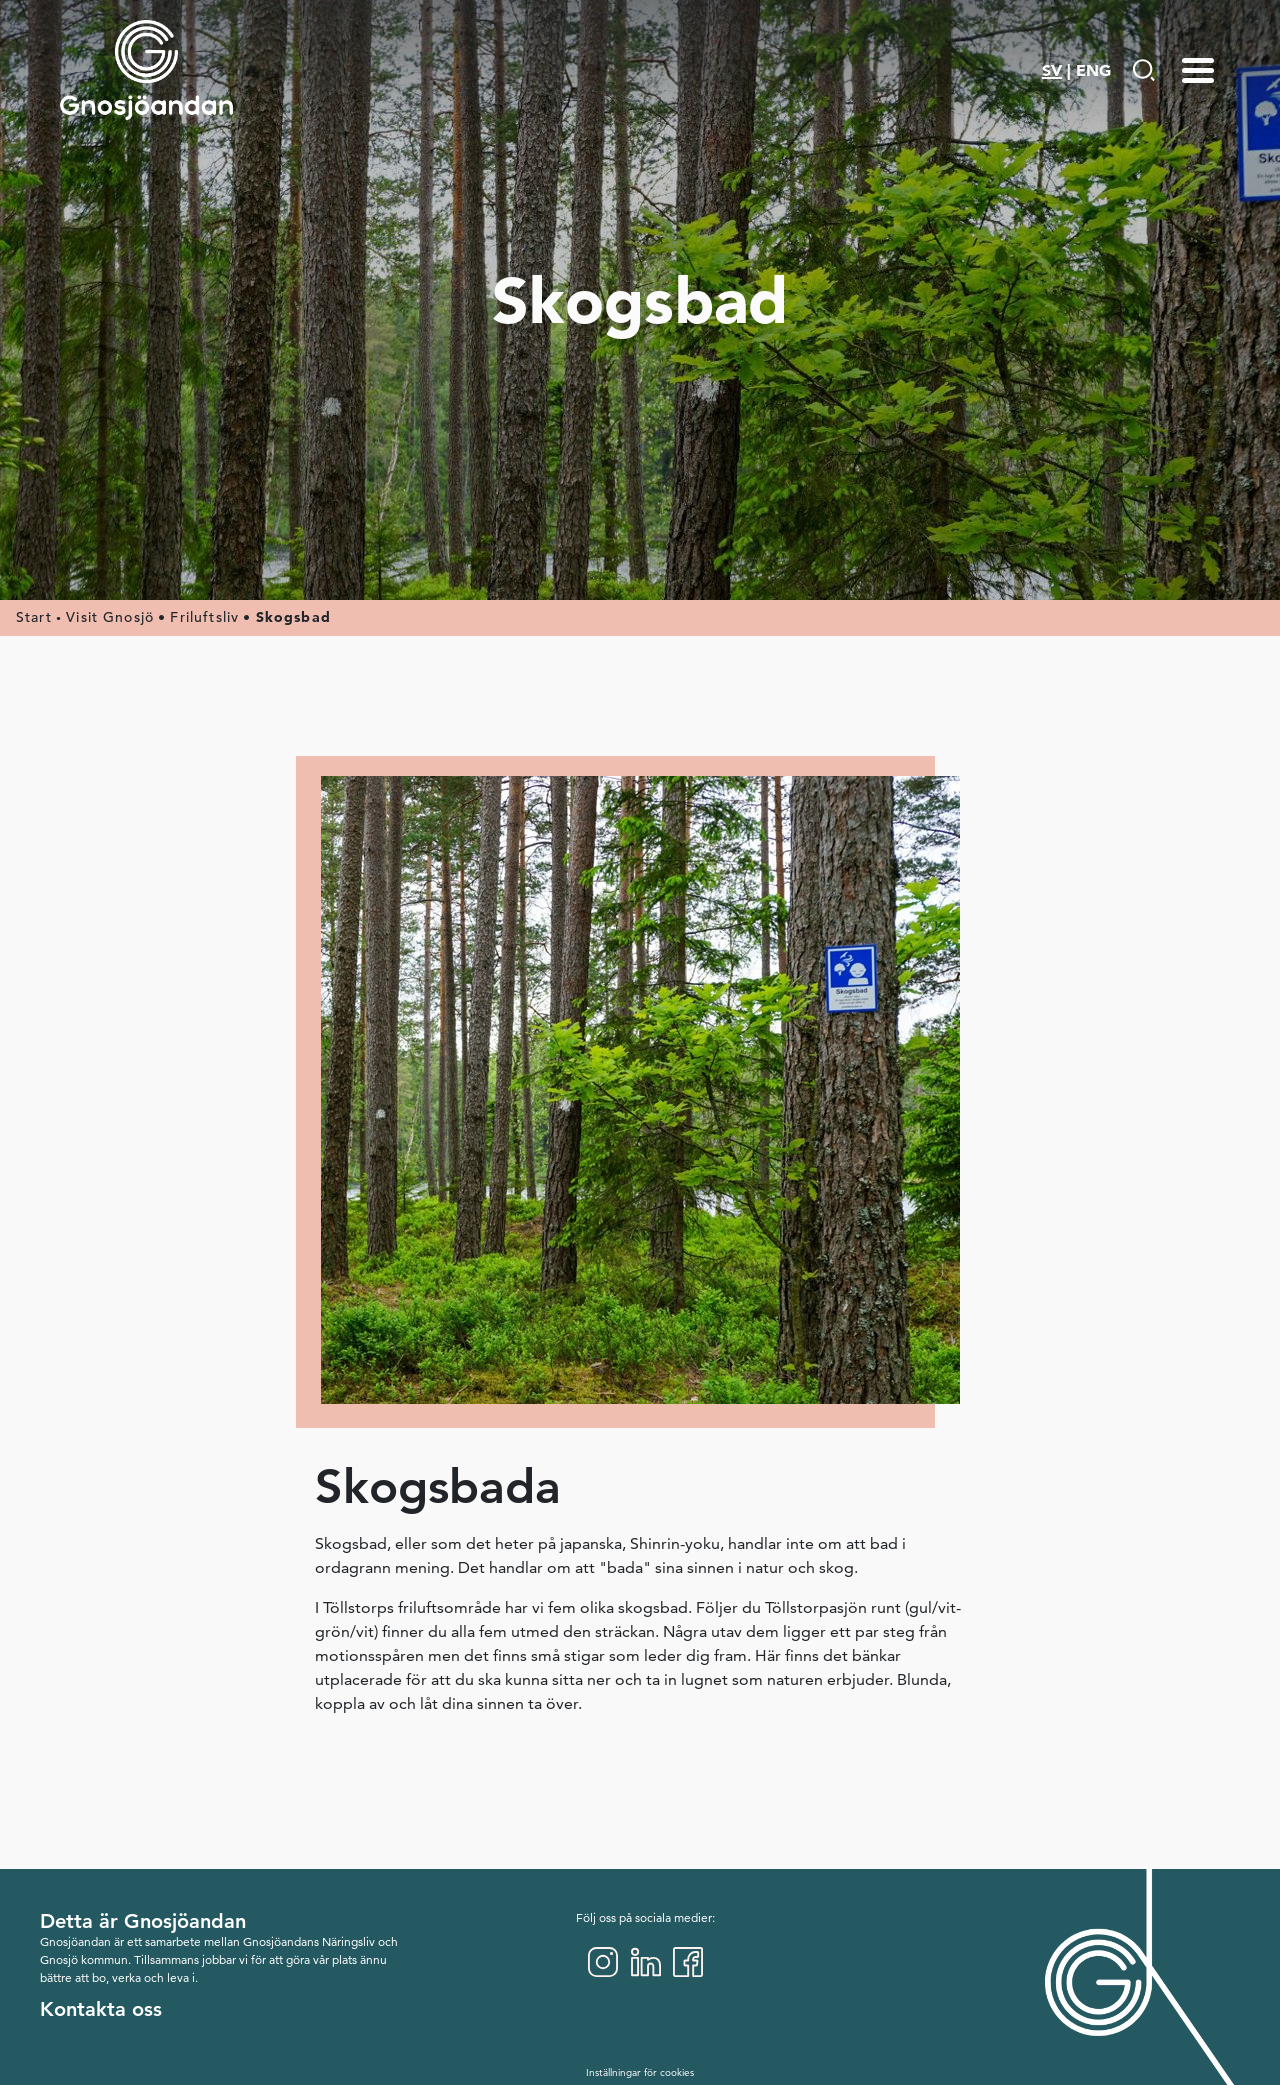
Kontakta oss (101, 2009)
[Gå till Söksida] (1143, 70)
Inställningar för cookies (640, 2072)
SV (1052, 70)
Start (34, 617)
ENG (1093, 70)
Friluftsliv (204, 617)
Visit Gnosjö (110, 617)
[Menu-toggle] (1198, 70)
